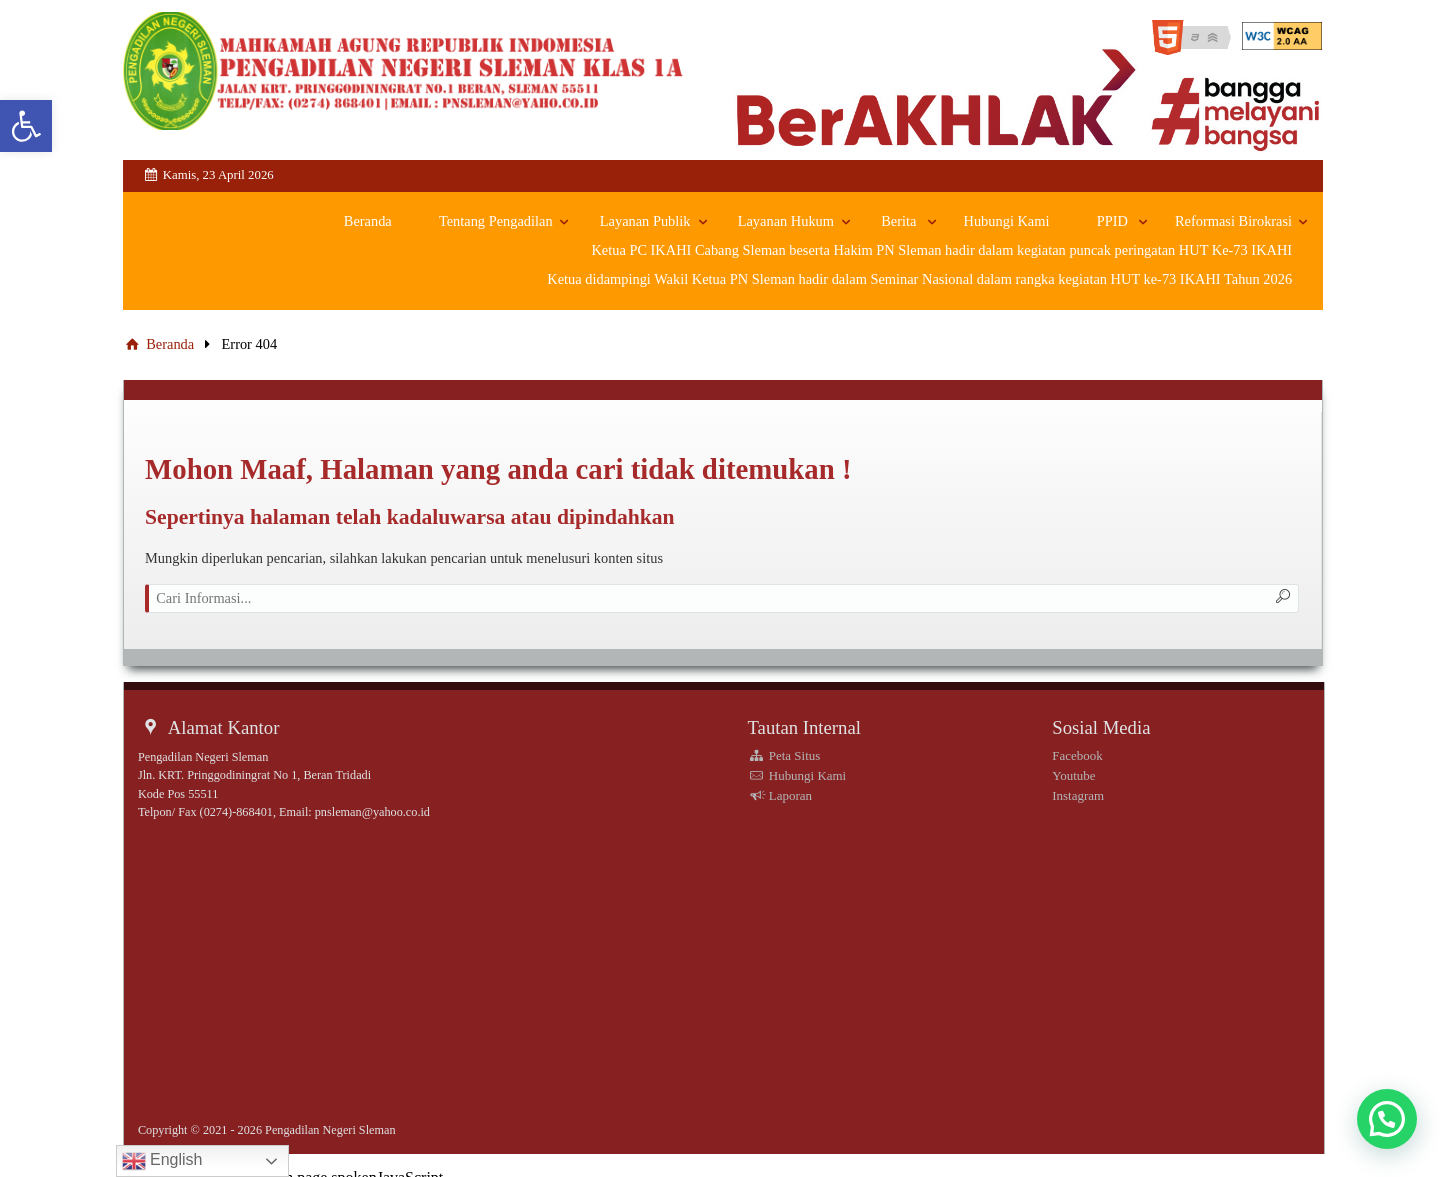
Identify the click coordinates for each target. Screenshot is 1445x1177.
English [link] (162, 1161)
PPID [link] (1112, 222)
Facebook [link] (1077, 755)
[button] (1387, 1119)
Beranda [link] (368, 222)
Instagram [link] (1078, 795)
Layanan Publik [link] (645, 222)
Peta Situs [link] (783, 755)
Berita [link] (898, 222)
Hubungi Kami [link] (1007, 222)
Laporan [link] (779, 795)
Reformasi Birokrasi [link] (1233, 222)
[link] (26, 126)
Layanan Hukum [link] (786, 222)
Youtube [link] (1073, 775)
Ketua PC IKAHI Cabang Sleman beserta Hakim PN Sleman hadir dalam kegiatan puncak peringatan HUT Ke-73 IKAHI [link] (941, 250)
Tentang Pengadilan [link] (496, 222)
